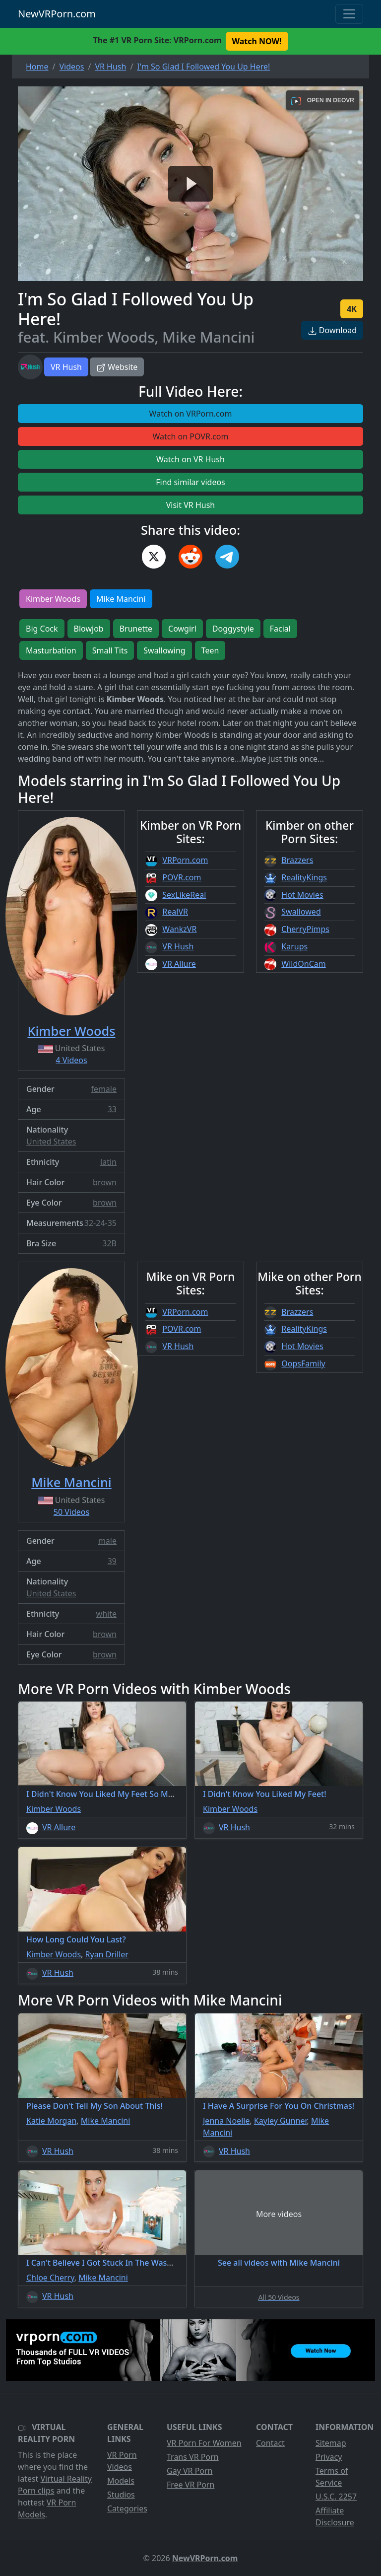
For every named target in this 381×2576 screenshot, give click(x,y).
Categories (127, 2508)
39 (112, 1561)
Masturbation (51, 650)
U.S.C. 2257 (336, 2496)
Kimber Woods (53, 598)
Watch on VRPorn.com (190, 413)
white (106, 1613)
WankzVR (179, 929)
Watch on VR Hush (190, 459)
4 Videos (71, 1060)
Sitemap (331, 2442)
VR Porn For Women (204, 2442)
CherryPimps (305, 929)
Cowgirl (182, 628)
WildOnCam (303, 963)
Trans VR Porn (193, 2456)
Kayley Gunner (280, 2120)
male (107, 1540)
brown (105, 1182)
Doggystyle (233, 628)
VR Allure (178, 963)
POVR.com (181, 877)
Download (332, 330)
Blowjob (89, 628)
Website (116, 366)
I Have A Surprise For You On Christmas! (278, 2105)
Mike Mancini (121, 598)
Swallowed (300, 911)
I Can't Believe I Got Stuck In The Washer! (104, 2262)
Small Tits (110, 650)
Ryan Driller (106, 1954)
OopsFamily (303, 1363)
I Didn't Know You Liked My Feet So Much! (105, 1794)
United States (51, 1141)
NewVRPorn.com (57, 13)
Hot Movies (302, 894)
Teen (210, 650)
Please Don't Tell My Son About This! (94, 2105)
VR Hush (66, 366)
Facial (280, 628)
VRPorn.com (185, 860)
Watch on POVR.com (191, 436)
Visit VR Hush (190, 505)
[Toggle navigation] (349, 14)
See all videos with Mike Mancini (279, 2262)
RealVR (175, 911)
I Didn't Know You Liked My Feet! (264, 1794)
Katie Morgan (51, 2120)
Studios (121, 2494)
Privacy (329, 2456)
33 (112, 1109)
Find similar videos (190, 482)
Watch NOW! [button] (257, 41)
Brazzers (297, 860)
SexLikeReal (184, 894)
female (104, 1088)
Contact (270, 2442)
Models (120, 2480)
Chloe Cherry (50, 2277)
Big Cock (42, 628)
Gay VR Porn (190, 2470)
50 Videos (71, 1511)
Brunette (136, 628)
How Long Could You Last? (76, 1939)
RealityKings (304, 877)
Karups (294, 946)
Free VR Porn (190, 2484)
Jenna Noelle (226, 2120)
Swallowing (164, 650)
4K (352, 308)
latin (108, 1161)
